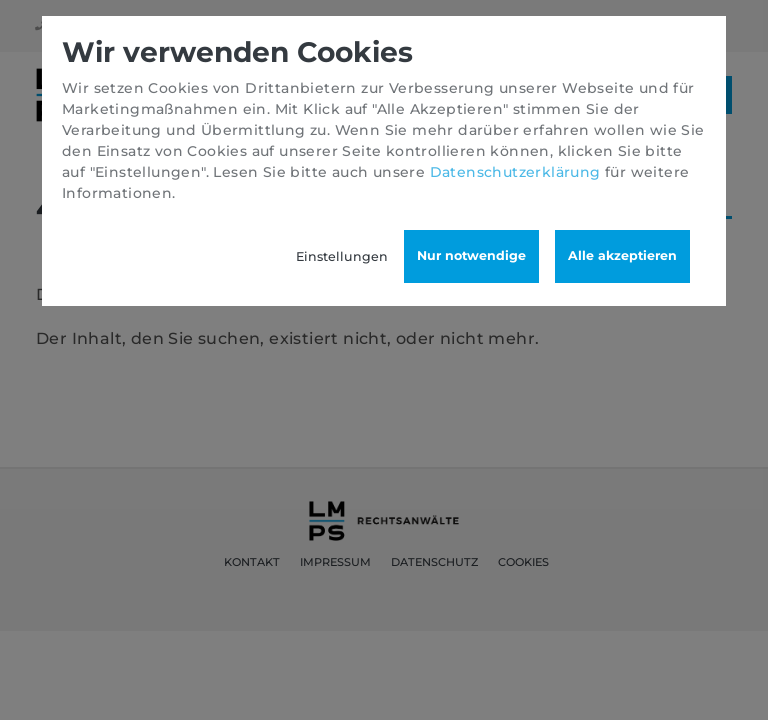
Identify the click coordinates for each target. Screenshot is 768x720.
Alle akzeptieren (622, 255)
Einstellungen (342, 256)
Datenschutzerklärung (515, 172)
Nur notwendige (471, 255)
